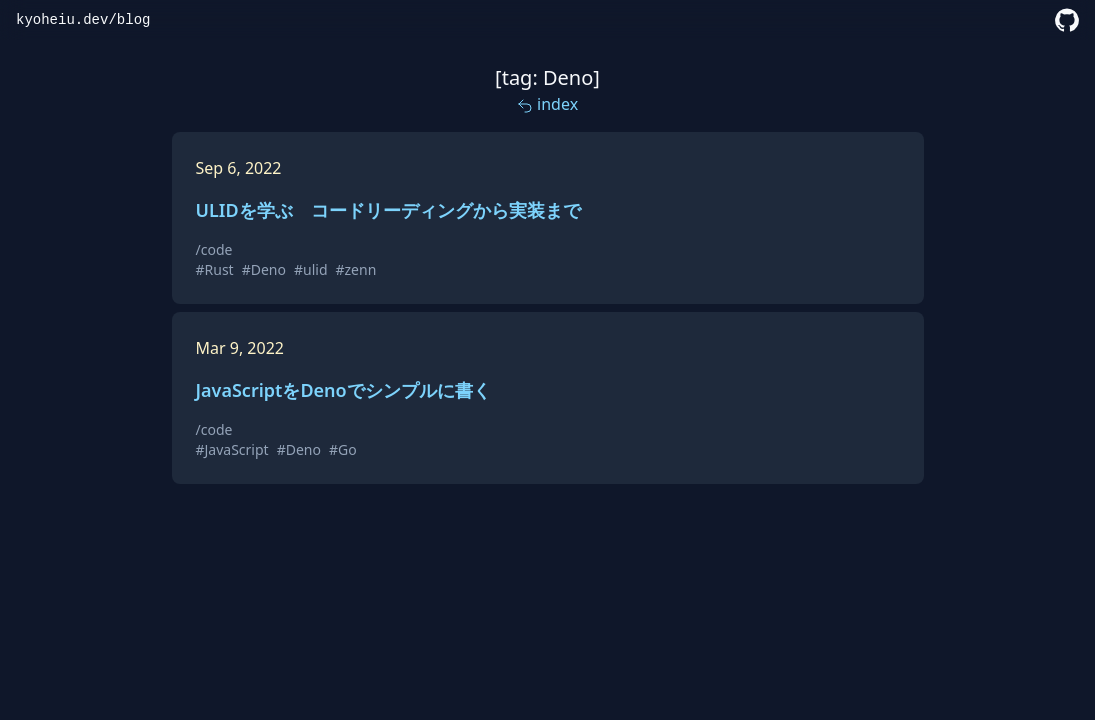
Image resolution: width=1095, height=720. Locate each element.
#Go (343, 449)
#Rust (215, 269)
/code (214, 249)
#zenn (356, 269)
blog (134, 20)
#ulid (311, 269)
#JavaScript (232, 449)
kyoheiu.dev (62, 20)
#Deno (264, 269)
